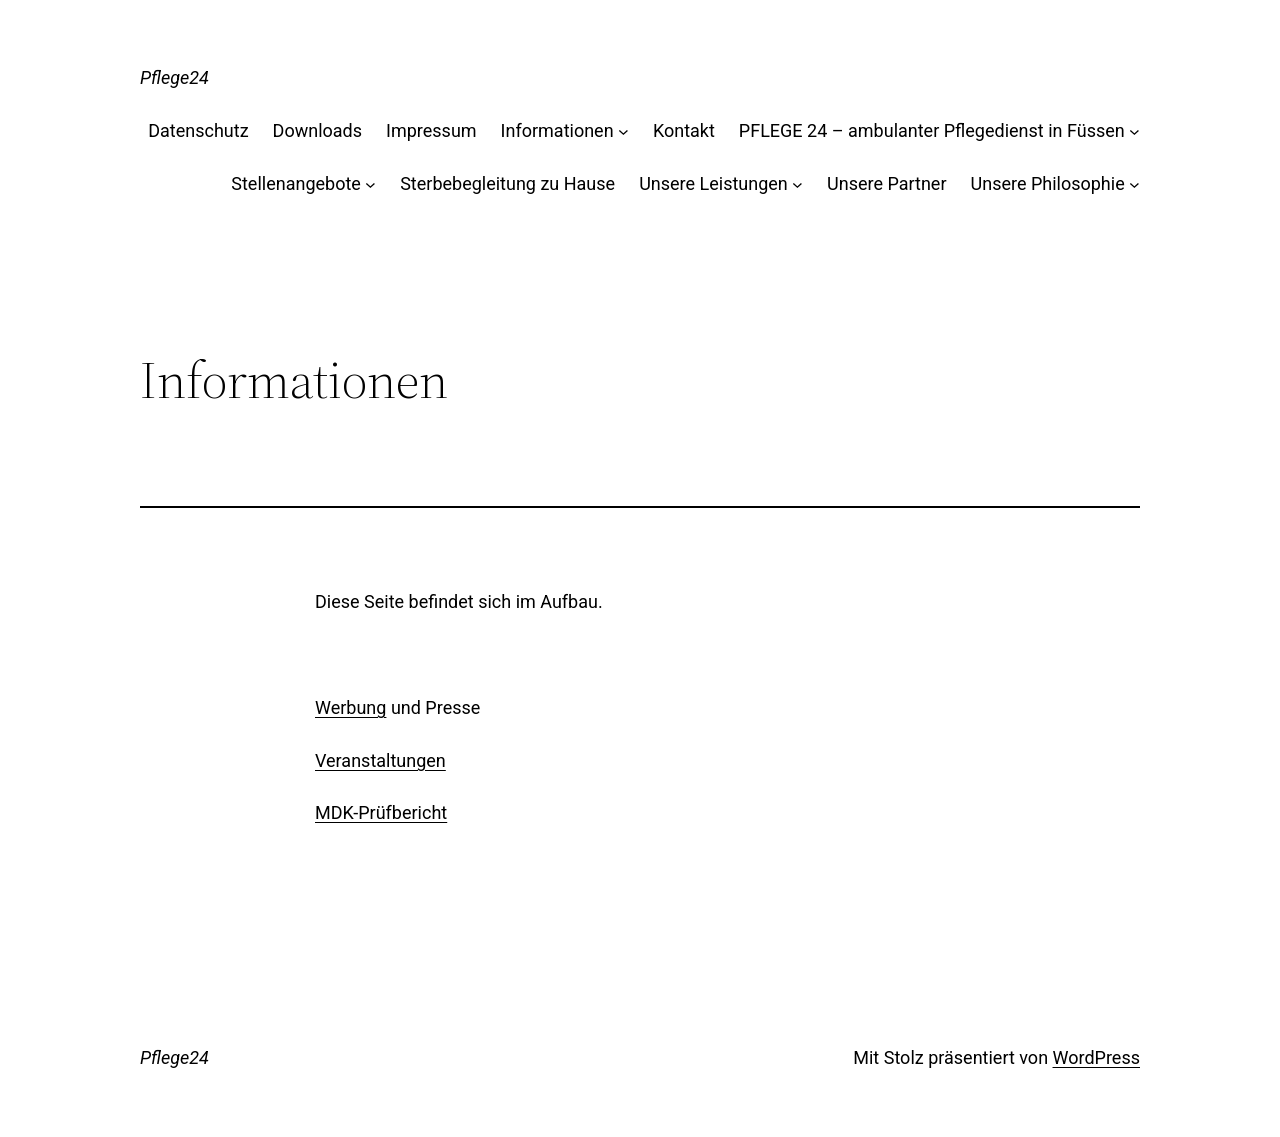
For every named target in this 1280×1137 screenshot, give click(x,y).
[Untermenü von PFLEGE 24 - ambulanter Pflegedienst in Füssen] (1134, 131)
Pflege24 (174, 77)
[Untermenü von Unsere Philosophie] (1134, 184)
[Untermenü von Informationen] (623, 131)
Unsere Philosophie (1048, 183)
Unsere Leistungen (713, 183)
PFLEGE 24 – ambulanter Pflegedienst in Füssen (932, 130)
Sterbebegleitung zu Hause (507, 183)
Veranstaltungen (380, 760)
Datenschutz (198, 130)
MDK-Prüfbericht (381, 812)
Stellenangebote (296, 183)
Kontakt (684, 130)
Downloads (317, 130)
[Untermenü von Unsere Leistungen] (797, 184)
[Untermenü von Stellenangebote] (370, 184)
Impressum (431, 130)
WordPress (1096, 1057)
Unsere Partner (886, 183)
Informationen (557, 130)
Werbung (350, 707)
